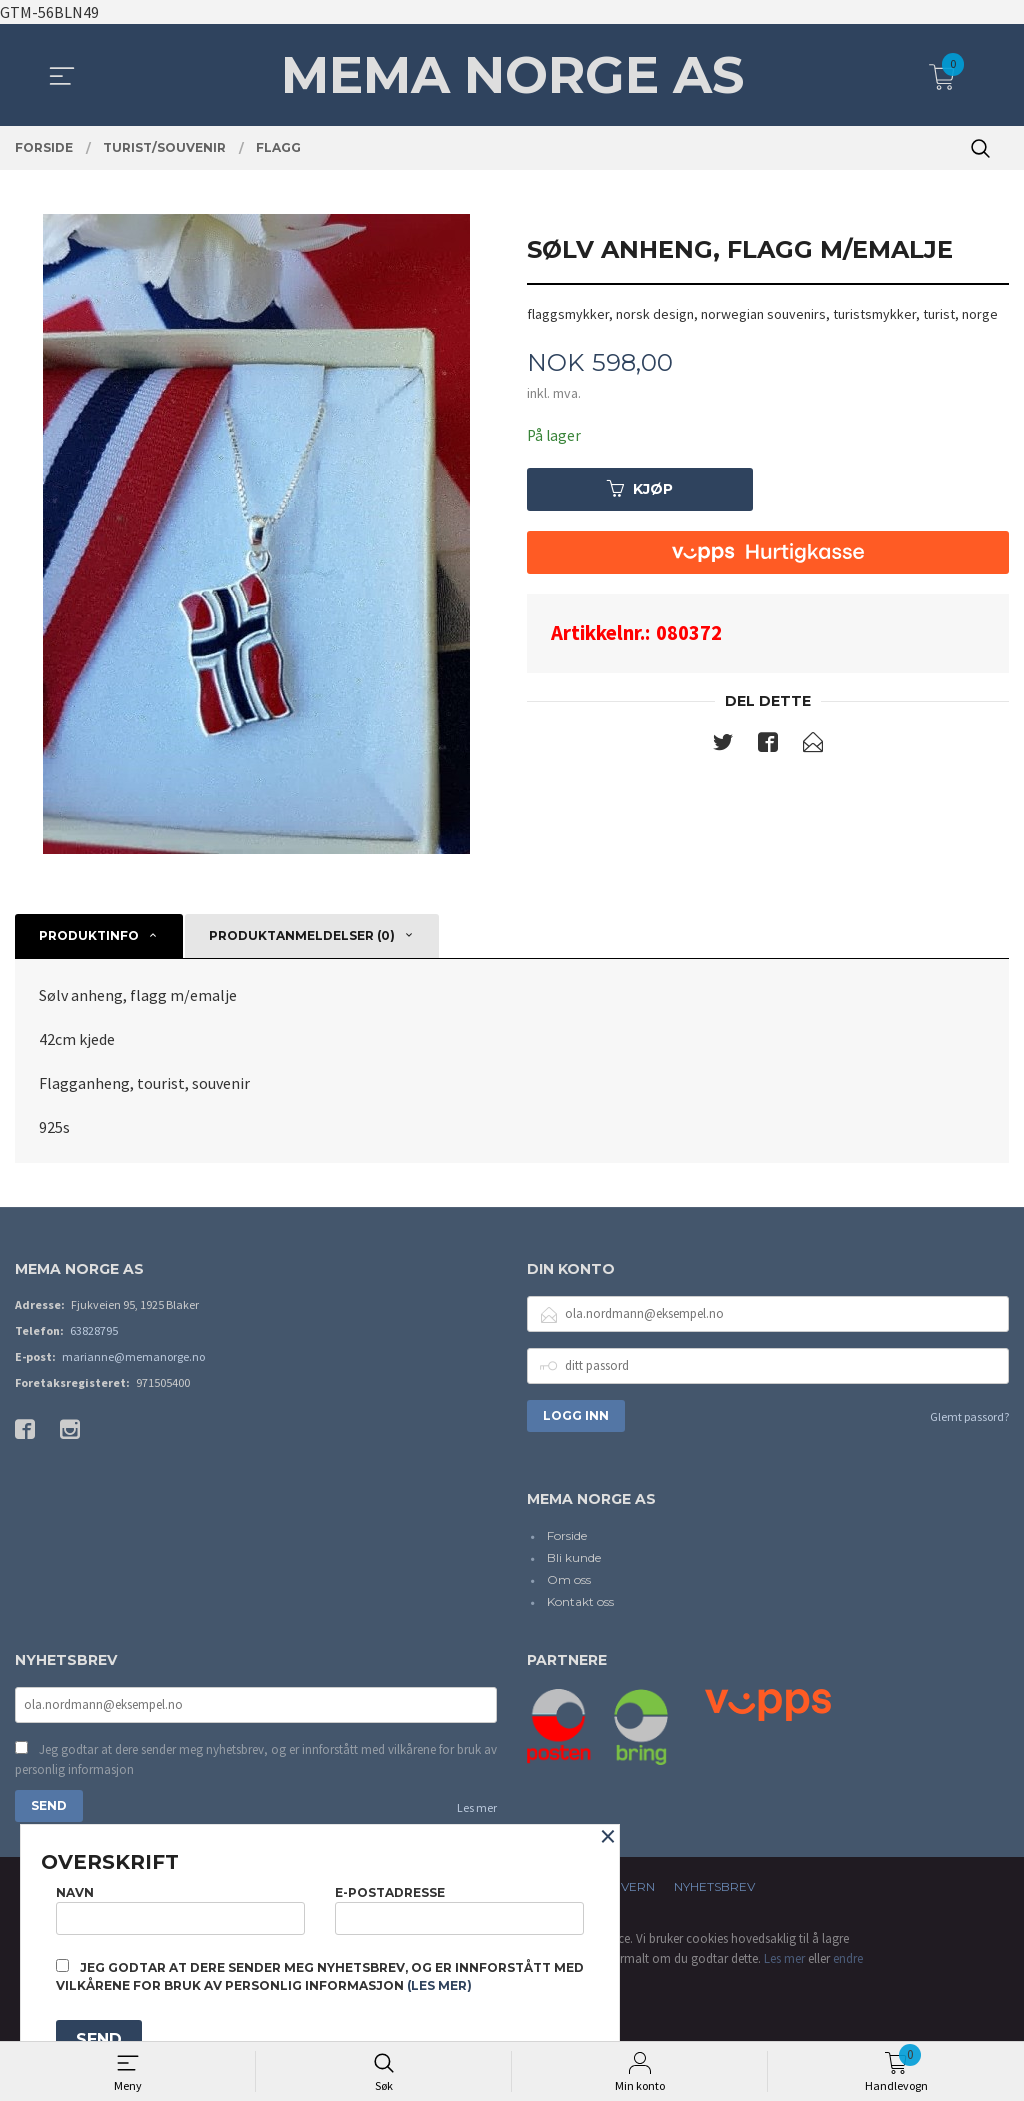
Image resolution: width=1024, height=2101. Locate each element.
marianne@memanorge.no (133, 1356)
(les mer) (439, 1985)
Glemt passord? (969, 1416)
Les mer (477, 1809)
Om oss (569, 1579)
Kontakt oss (580, 1601)
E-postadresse (459, 1907)
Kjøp (640, 490)
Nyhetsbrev (714, 1888)
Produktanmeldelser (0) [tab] (302, 935)
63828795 (94, 1330)
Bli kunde (574, 1557)
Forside (567, 1535)
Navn (180, 1907)
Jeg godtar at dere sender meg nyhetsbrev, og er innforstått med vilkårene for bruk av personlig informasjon (256, 1761)
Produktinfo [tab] (89, 935)
